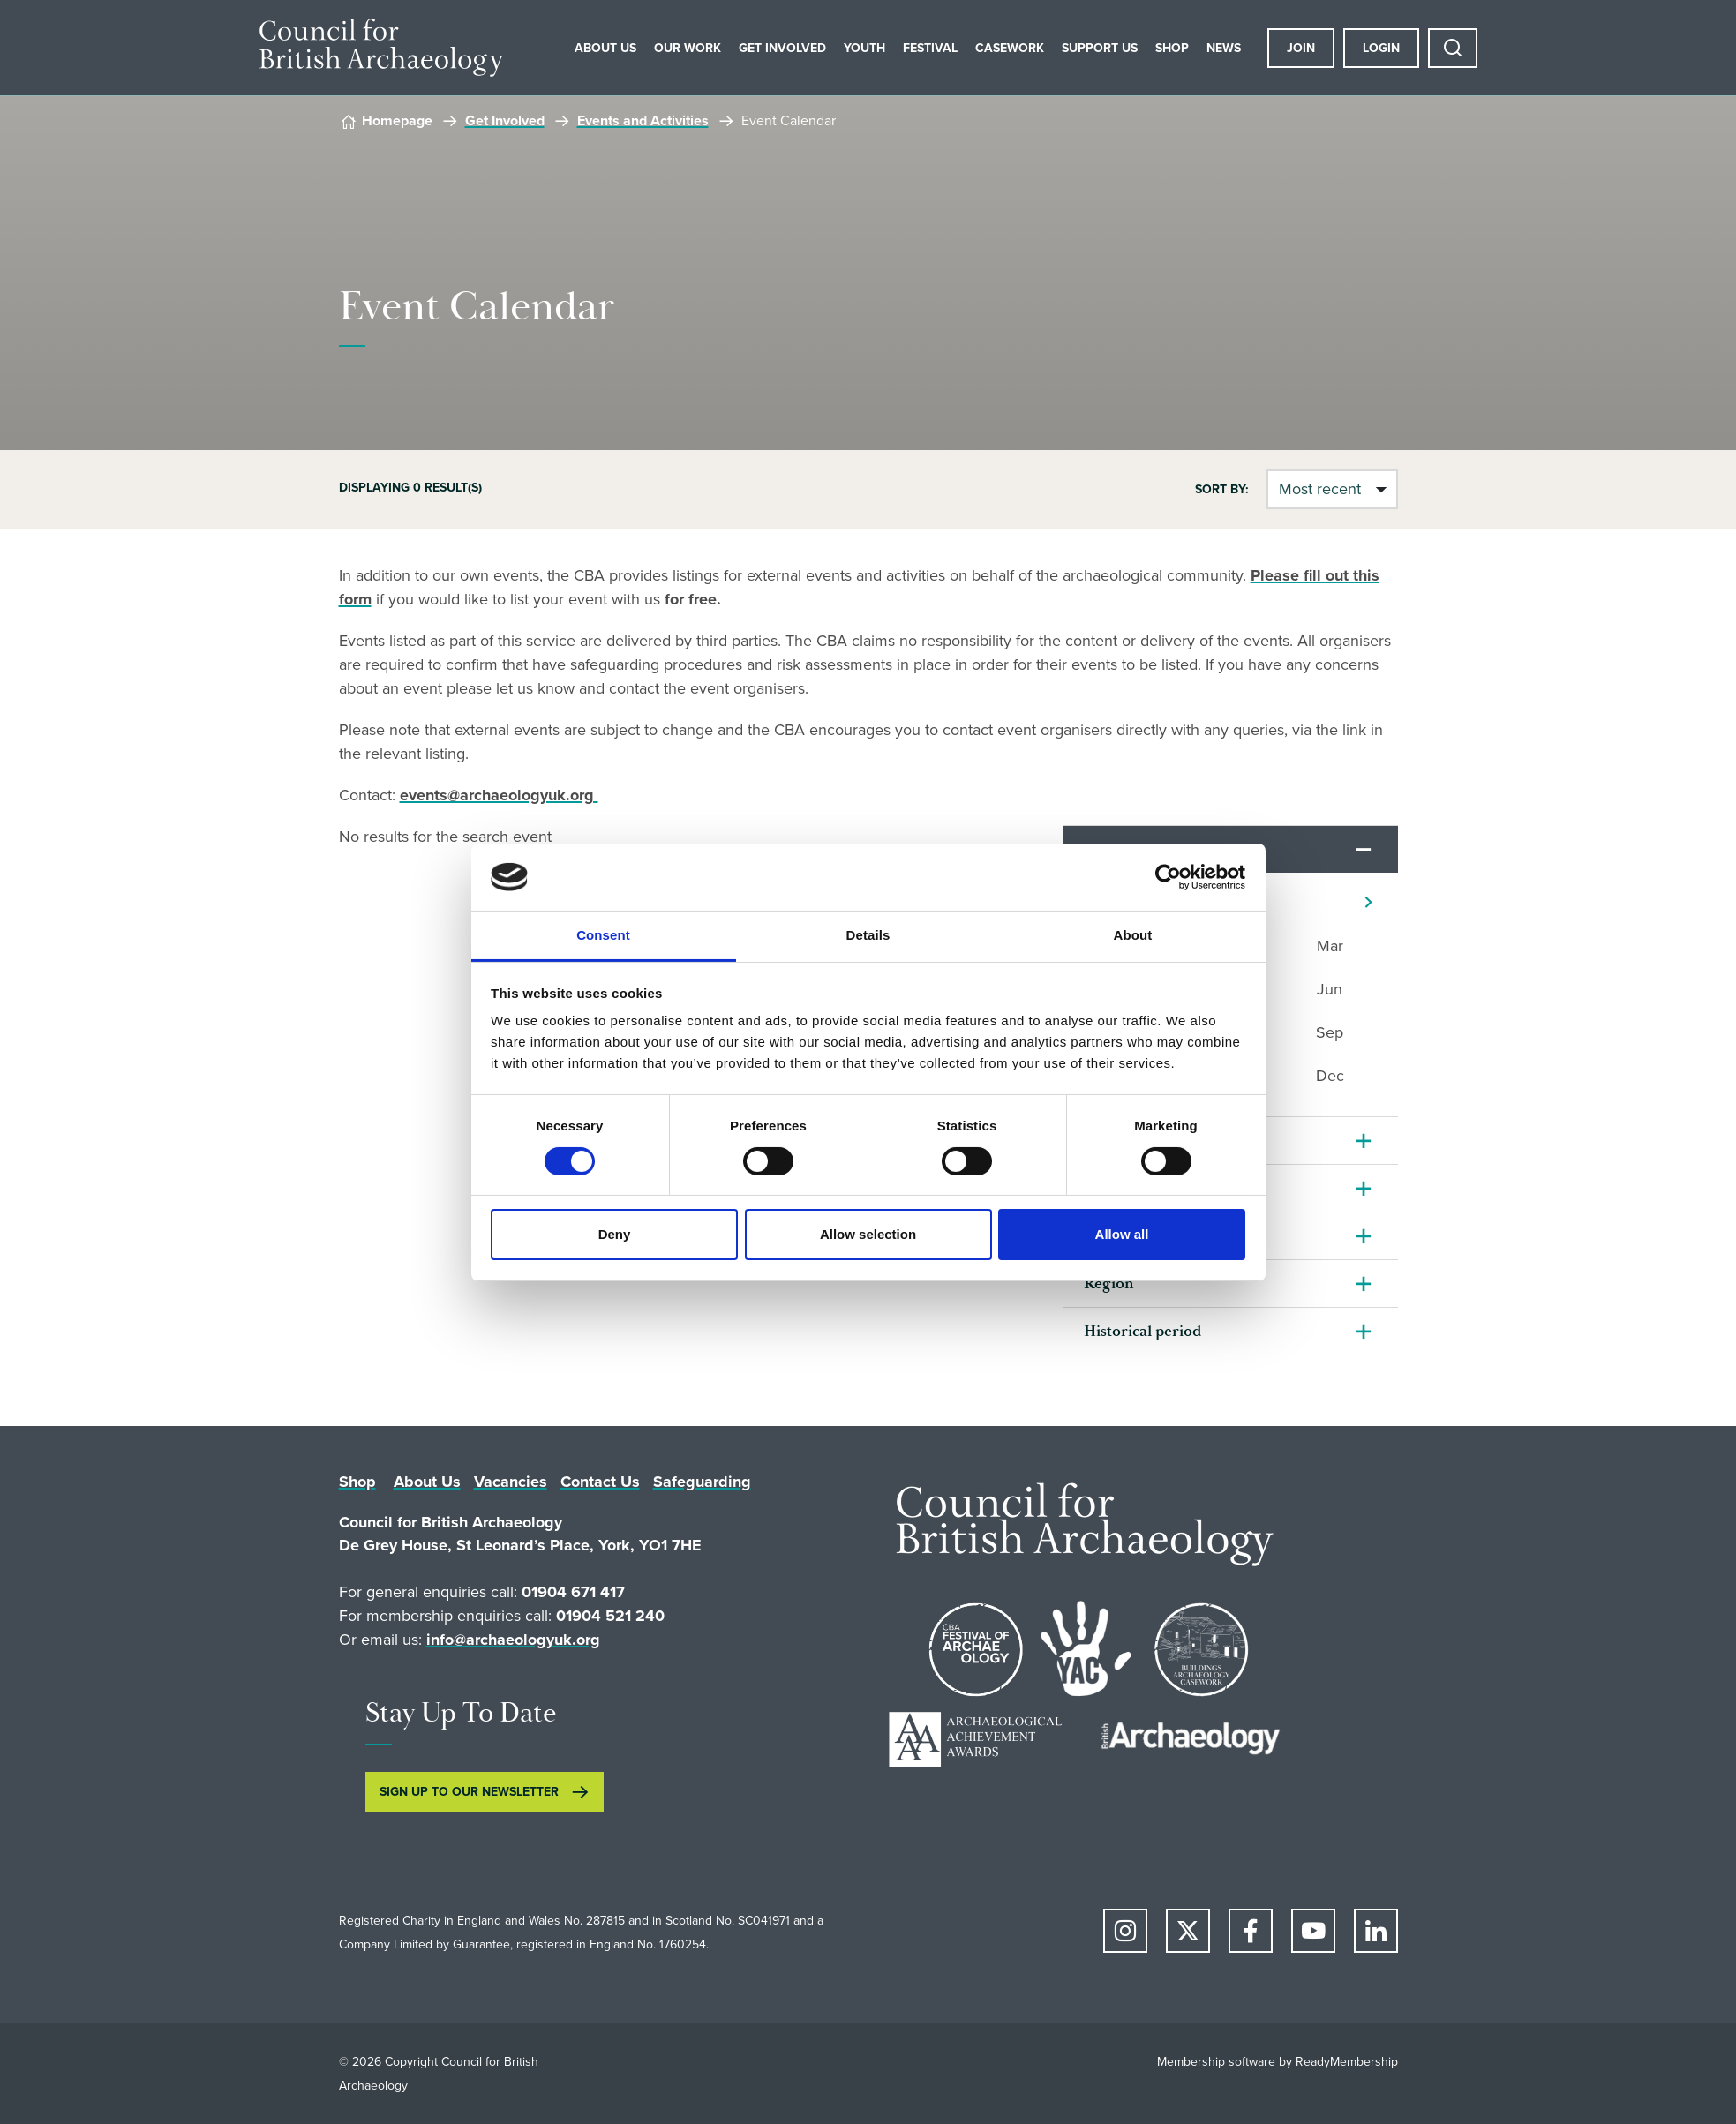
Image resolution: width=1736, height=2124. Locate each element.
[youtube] (1313, 1931)
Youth (864, 48)
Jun (1329, 989)
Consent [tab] (603, 934)
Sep (1329, 1032)
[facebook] (1251, 1931)
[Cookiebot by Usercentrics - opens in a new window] (1168, 877)
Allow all (1122, 1234)
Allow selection (868, 1234)
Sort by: (1222, 490)
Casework (1009, 48)
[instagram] (1125, 1931)
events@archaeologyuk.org (499, 795)
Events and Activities (643, 120)
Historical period (1142, 1331)
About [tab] (1133, 934)
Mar (1330, 945)
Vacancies (510, 1481)
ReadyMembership (1347, 2062)
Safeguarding (702, 1481)
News (1223, 48)
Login (1381, 48)
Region (1109, 1283)
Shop (1172, 48)
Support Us (1100, 48)
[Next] (1368, 902)
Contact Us (600, 1481)
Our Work (687, 48)
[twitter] (1188, 1931)
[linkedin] (1376, 1931)
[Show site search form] (1452, 48)
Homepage (397, 120)
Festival (930, 48)
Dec (1330, 1075)
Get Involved (782, 48)
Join (1301, 48)
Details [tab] (868, 934)
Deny (614, 1234)
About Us (605, 48)
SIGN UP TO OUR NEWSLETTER (469, 1792)
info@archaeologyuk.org (513, 1639)
